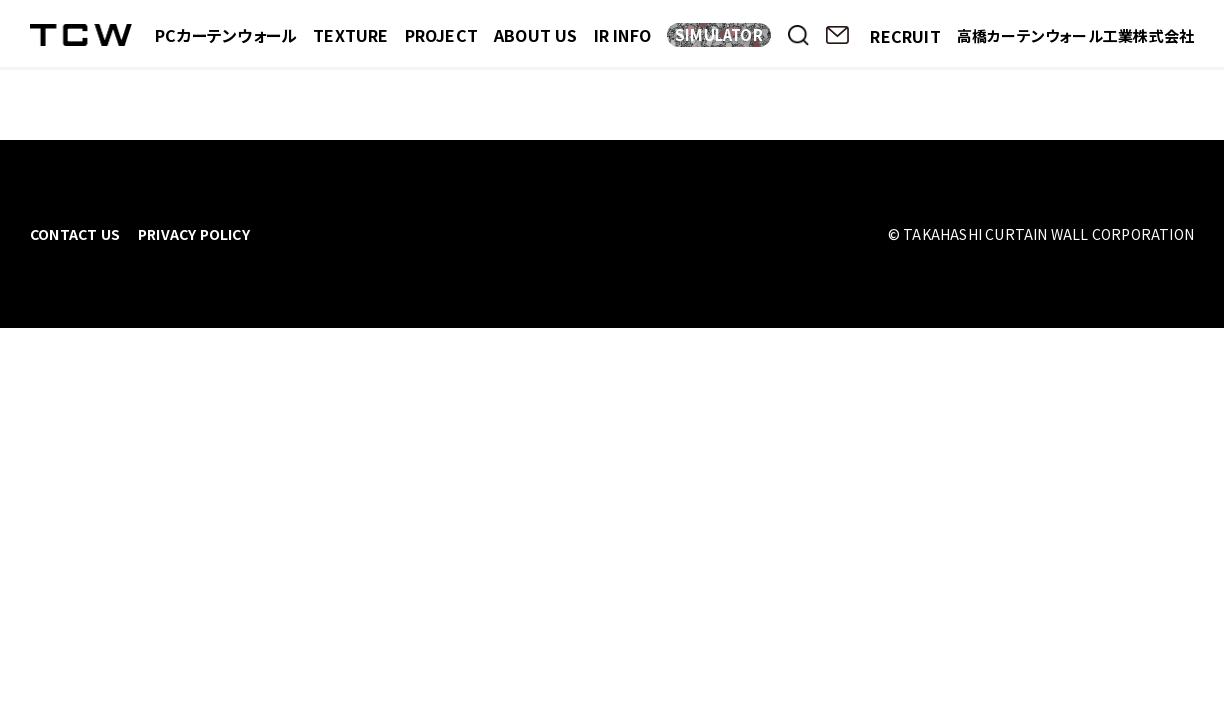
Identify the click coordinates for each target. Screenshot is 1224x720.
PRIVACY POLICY (194, 234)
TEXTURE (350, 35)
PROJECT (441, 35)
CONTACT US (75, 234)
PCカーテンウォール (226, 35)
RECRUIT (905, 36)
